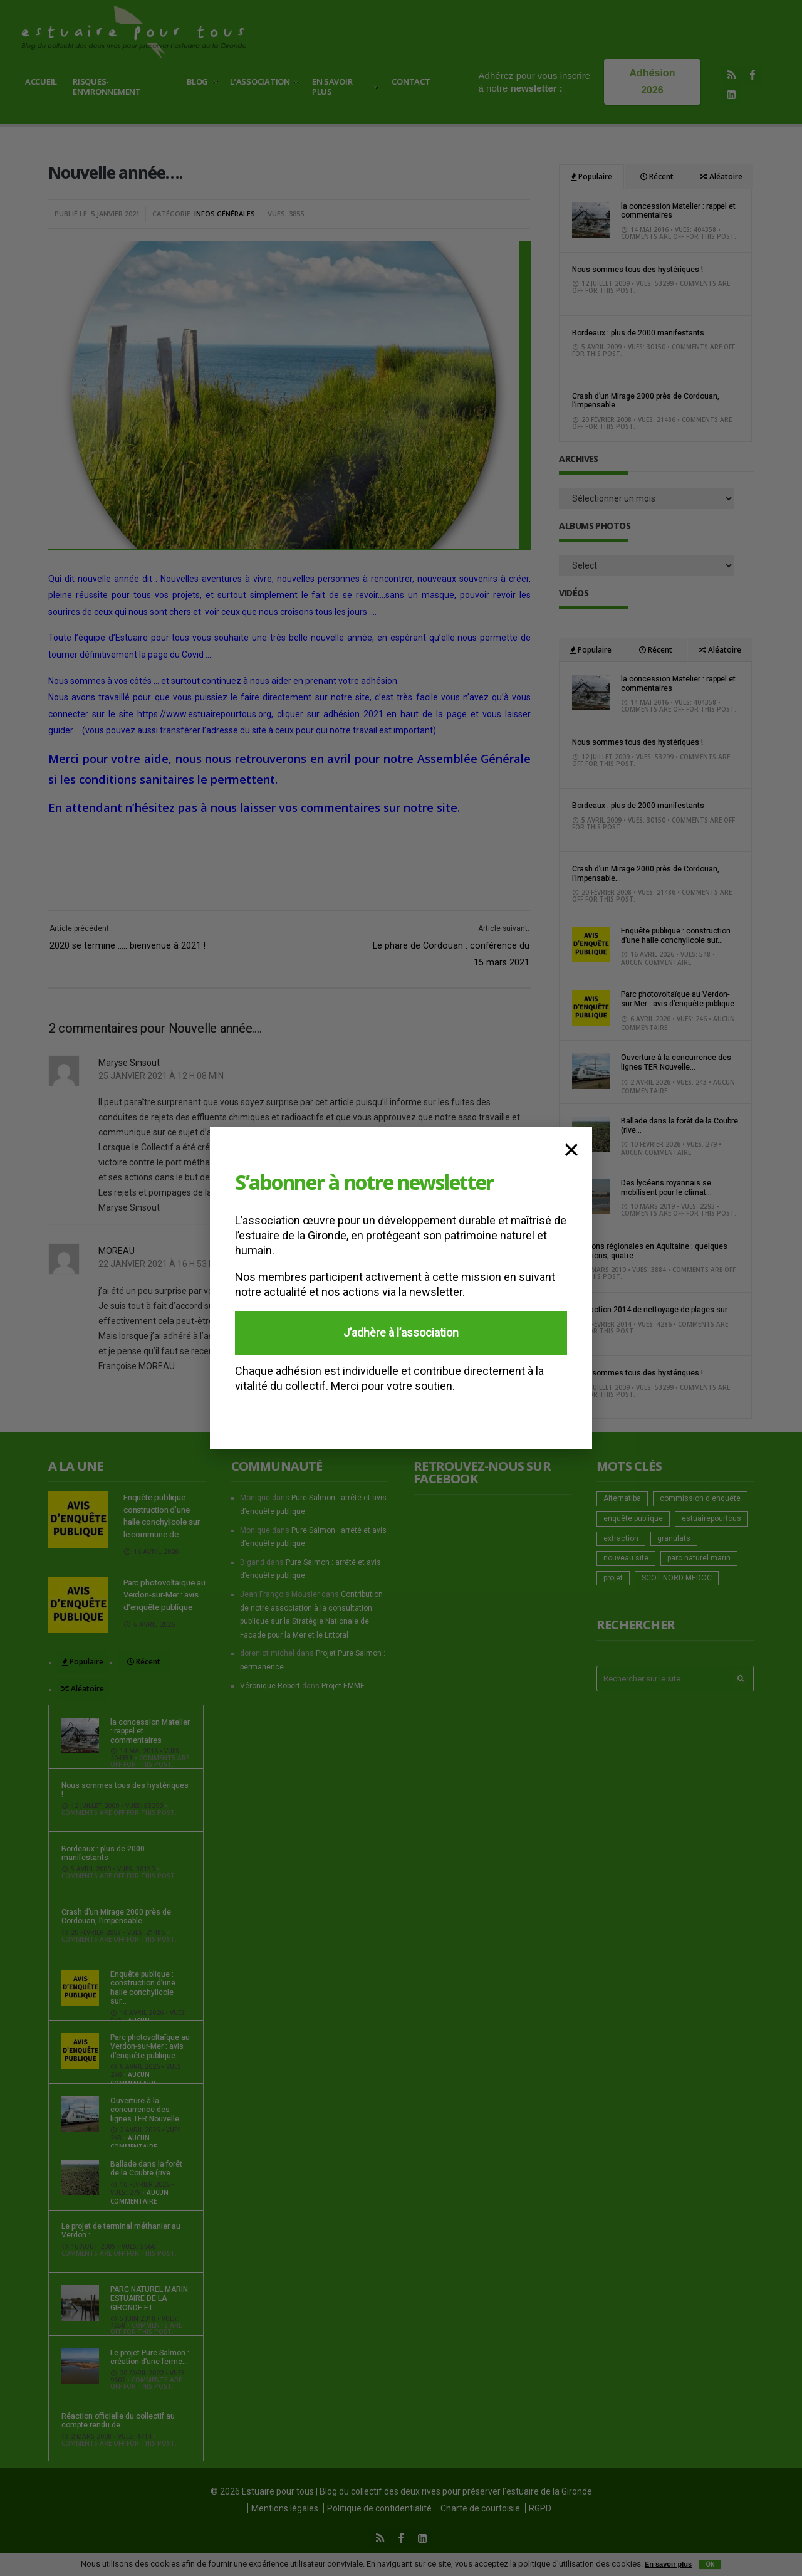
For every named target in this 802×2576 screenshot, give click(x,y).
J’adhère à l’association (401, 1332)
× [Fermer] (571, 1148)
